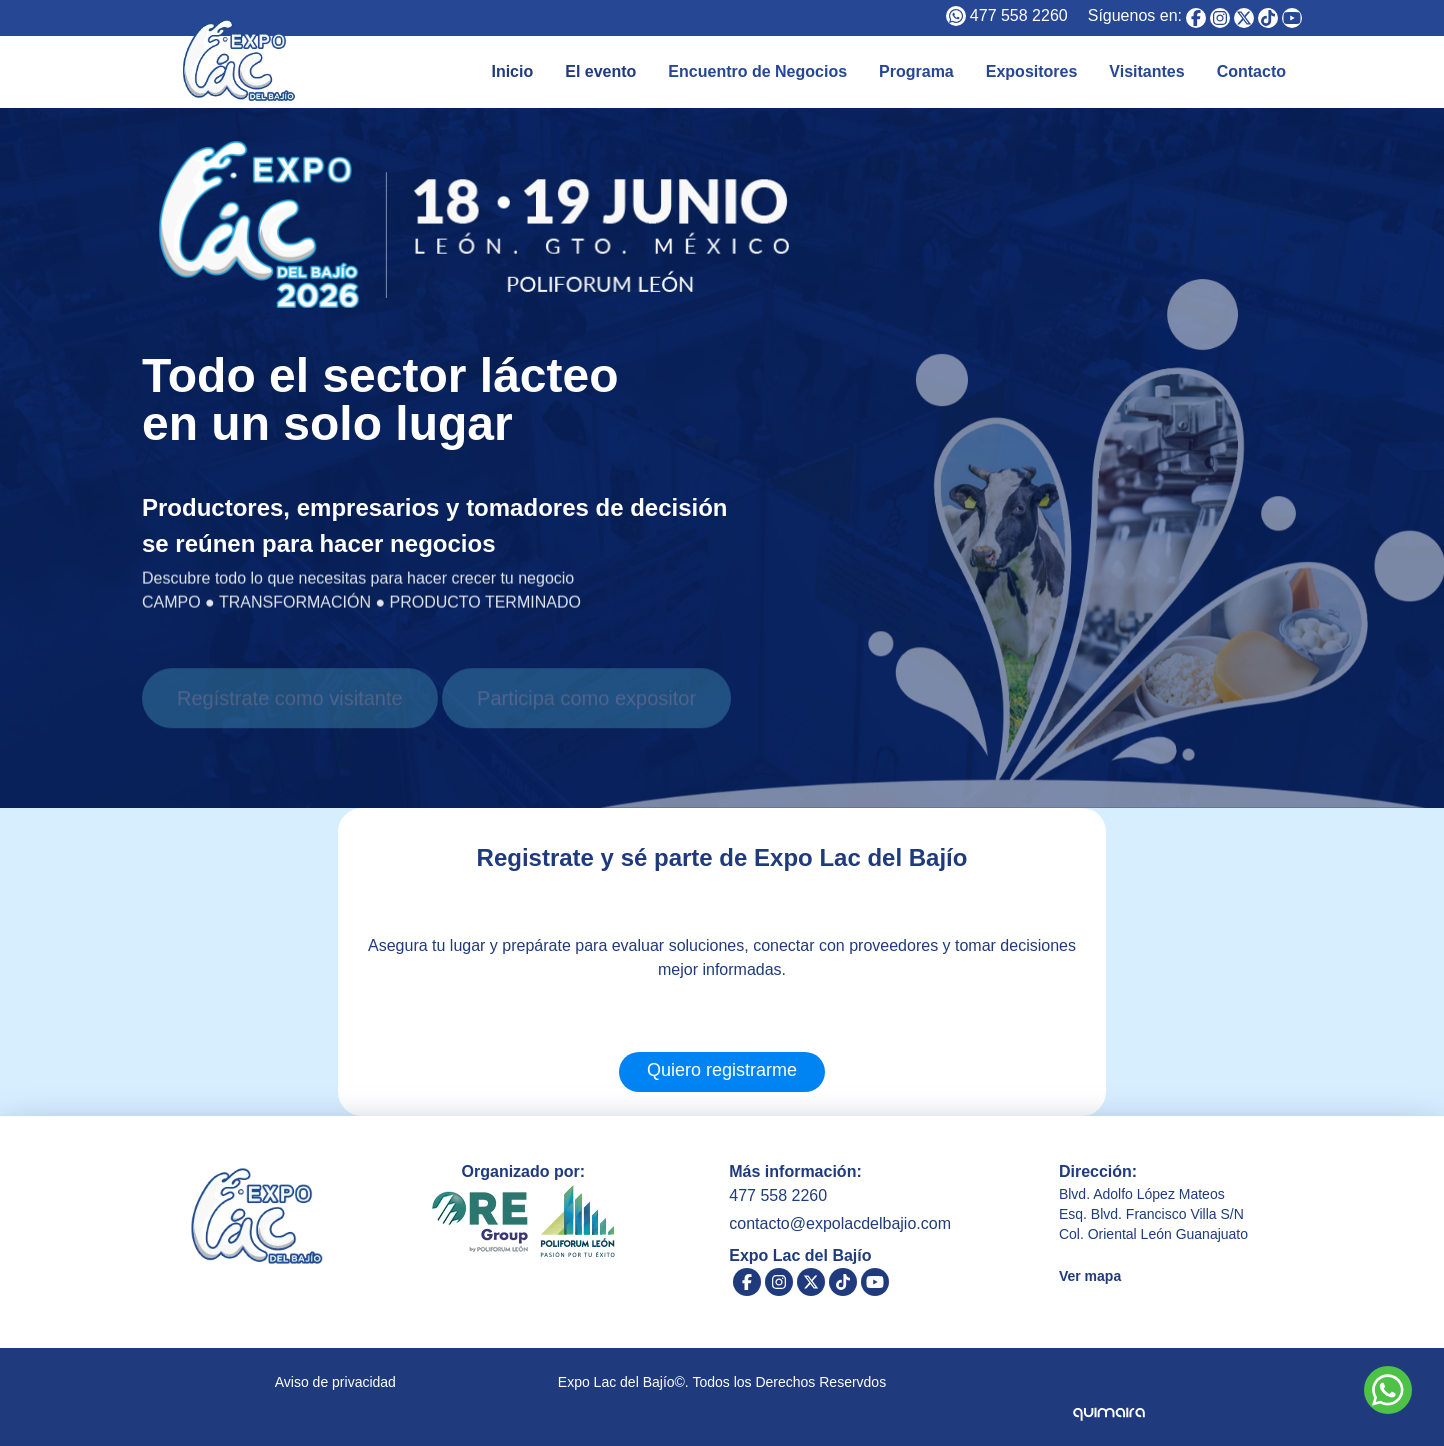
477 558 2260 (1019, 15)
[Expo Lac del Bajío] (1196, 18)
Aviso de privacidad (335, 1382)
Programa (916, 71)
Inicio (512, 71)
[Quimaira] (1108, 1397)
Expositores (1032, 71)
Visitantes (1146, 71)
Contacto (1251, 71)
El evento (600, 71)
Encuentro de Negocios (757, 71)
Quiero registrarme (722, 1070)
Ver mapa (1090, 1276)
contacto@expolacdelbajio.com (840, 1223)
